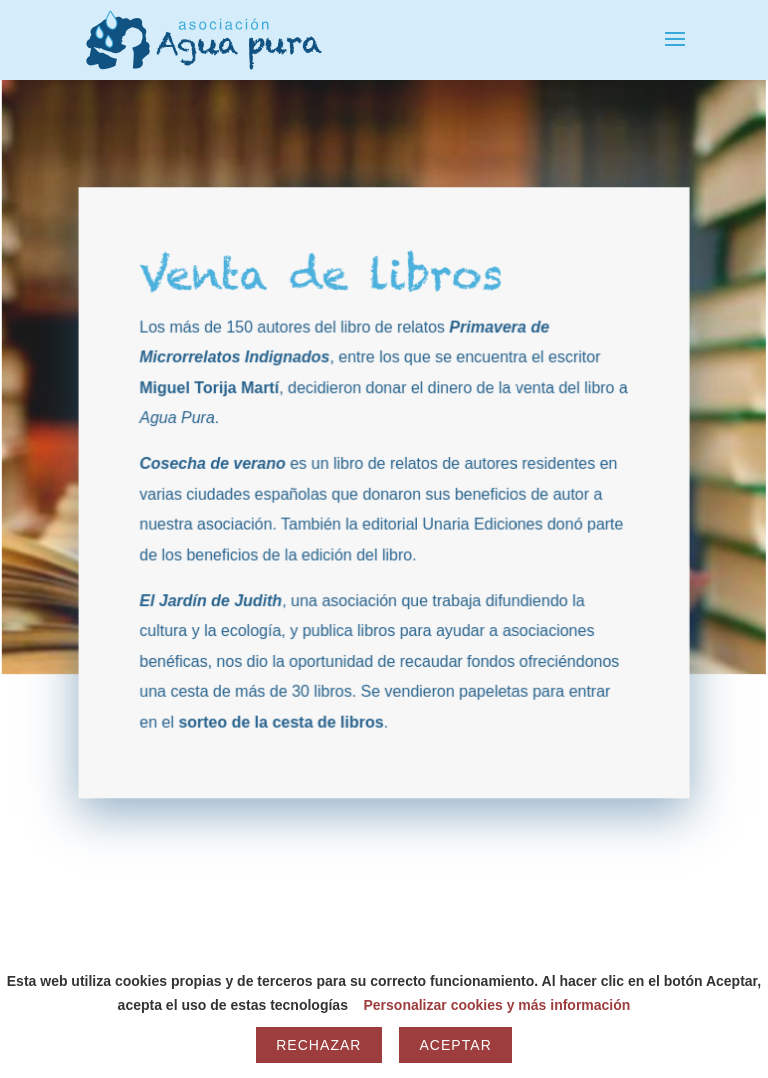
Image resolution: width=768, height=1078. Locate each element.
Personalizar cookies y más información (496, 1005)
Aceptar (455, 1045)
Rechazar (318, 1045)
